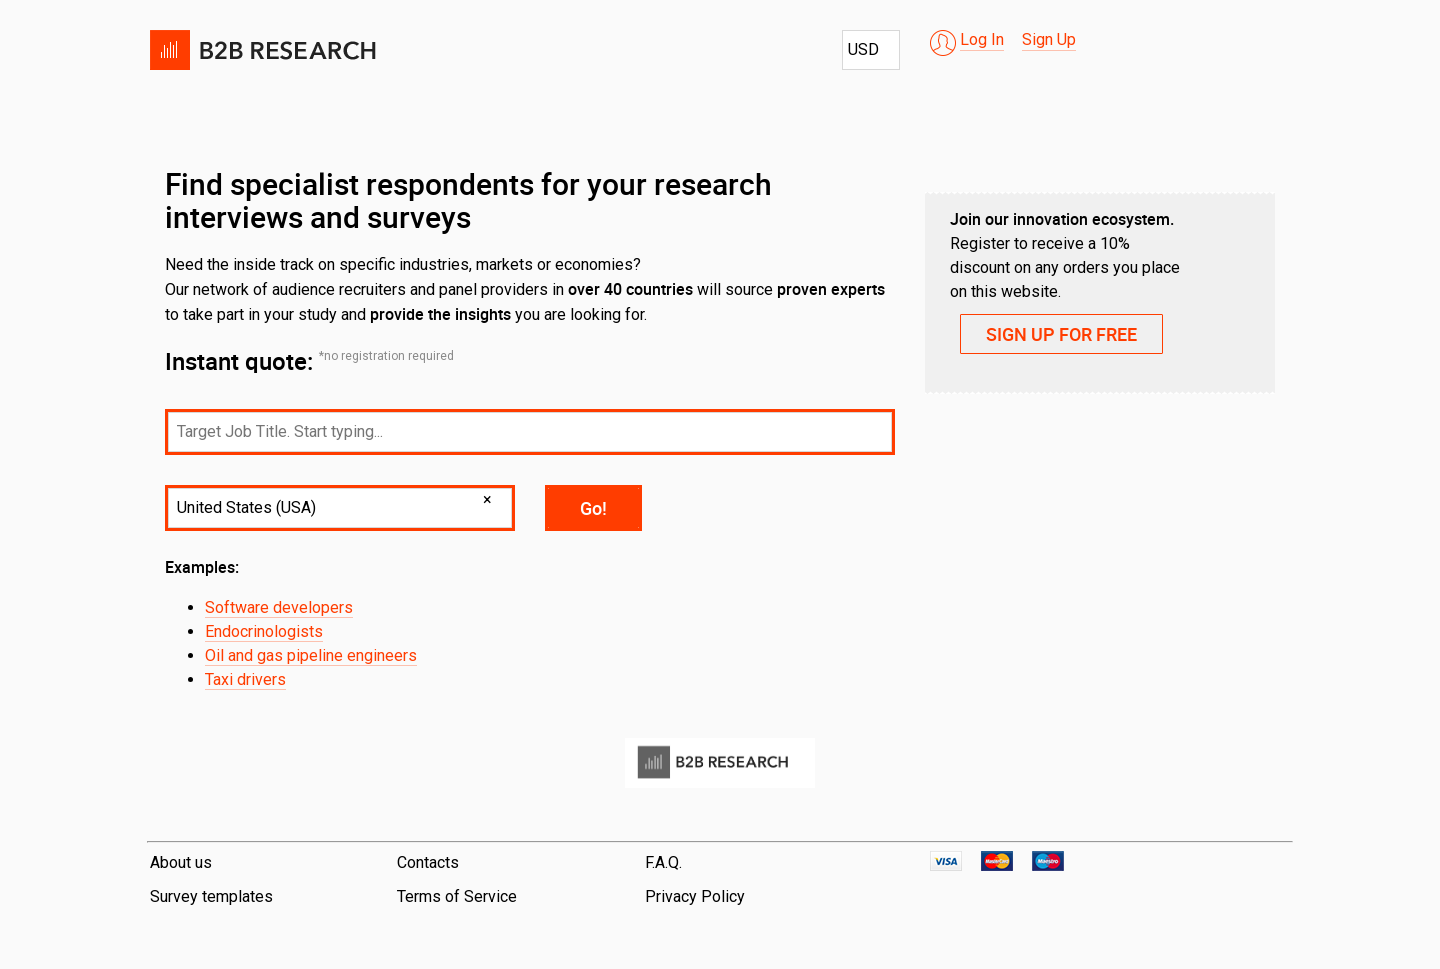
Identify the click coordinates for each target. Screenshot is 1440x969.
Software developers (279, 607)
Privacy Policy (695, 896)
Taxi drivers (245, 679)
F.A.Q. (663, 862)
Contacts (428, 862)
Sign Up (1049, 39)
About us (181, 862)
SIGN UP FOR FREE (1061, 334)
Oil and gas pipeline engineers (311, 655)
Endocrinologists (264, 631)
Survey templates (211, 896)
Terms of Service (457, 896)
